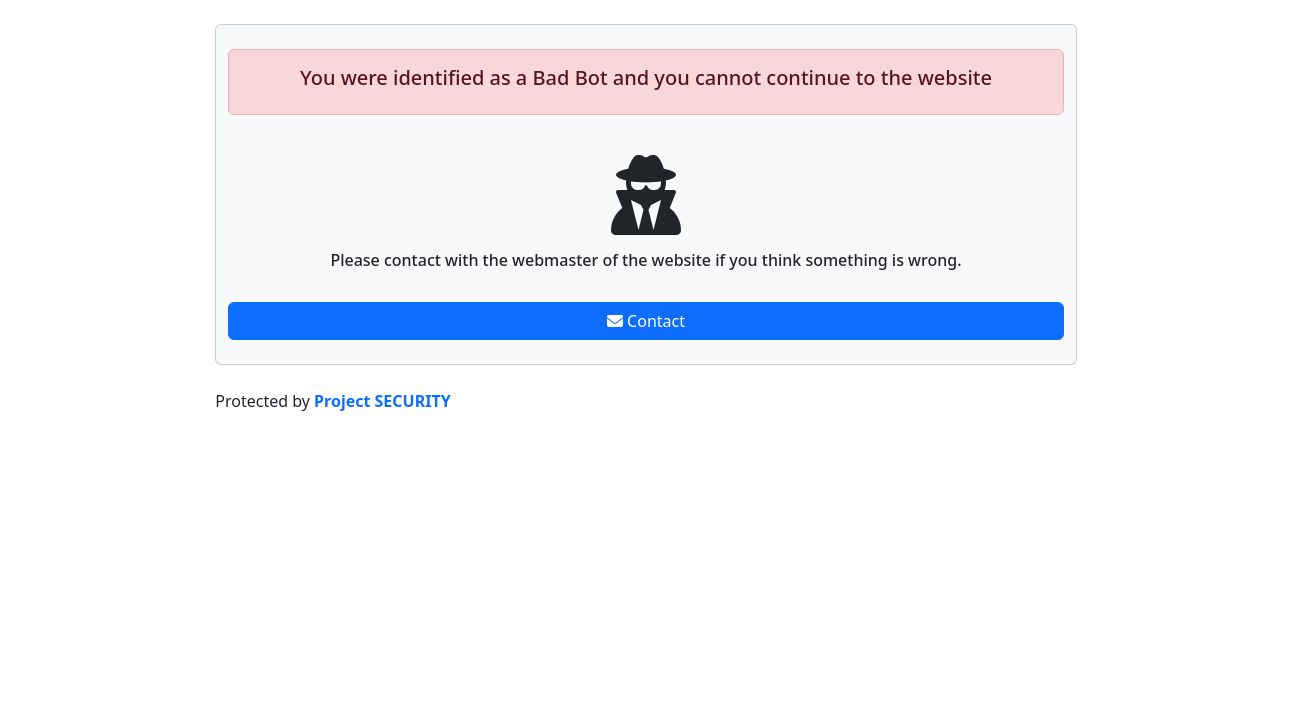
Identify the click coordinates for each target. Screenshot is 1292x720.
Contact (646, 321)
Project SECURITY (382, 401)
